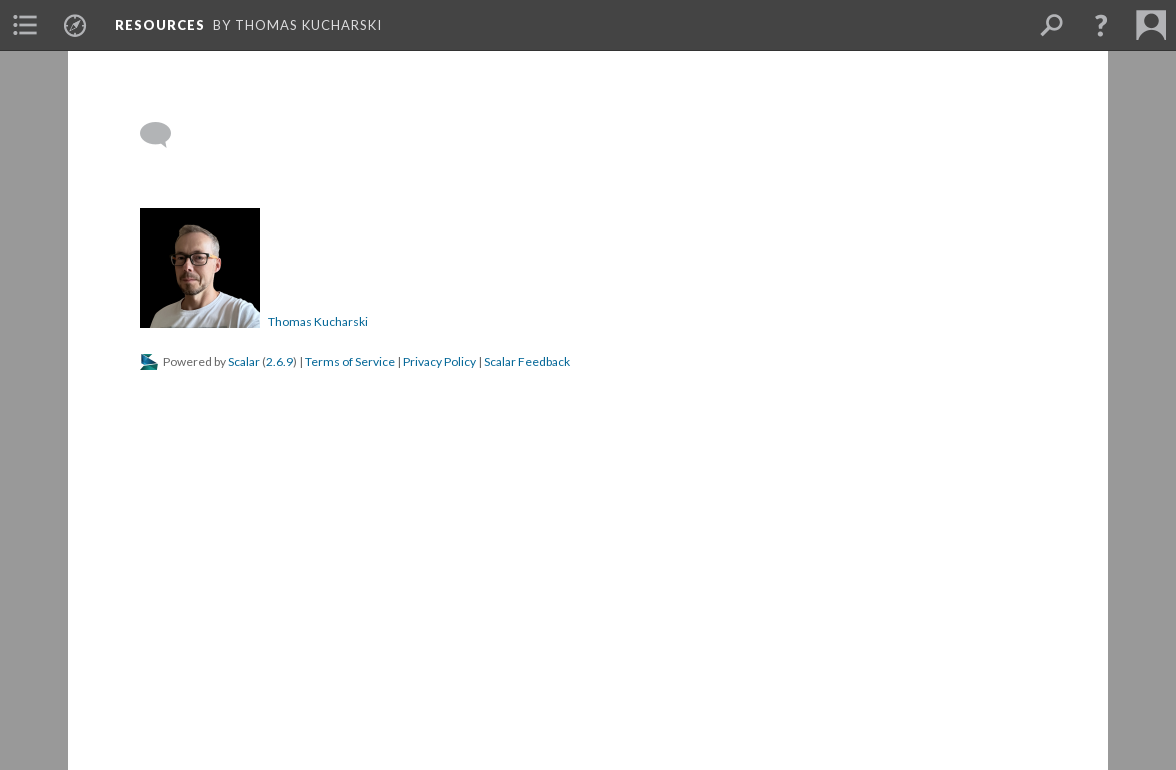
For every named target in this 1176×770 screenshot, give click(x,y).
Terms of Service (350, 361)
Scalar (244, 361)
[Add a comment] (164, 135)
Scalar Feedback (527, 361)
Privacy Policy (439, 361)
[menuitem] (25, 25)
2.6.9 (279, 361)
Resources (160, 25)
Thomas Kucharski (318, 321)
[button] (1101, 25)
